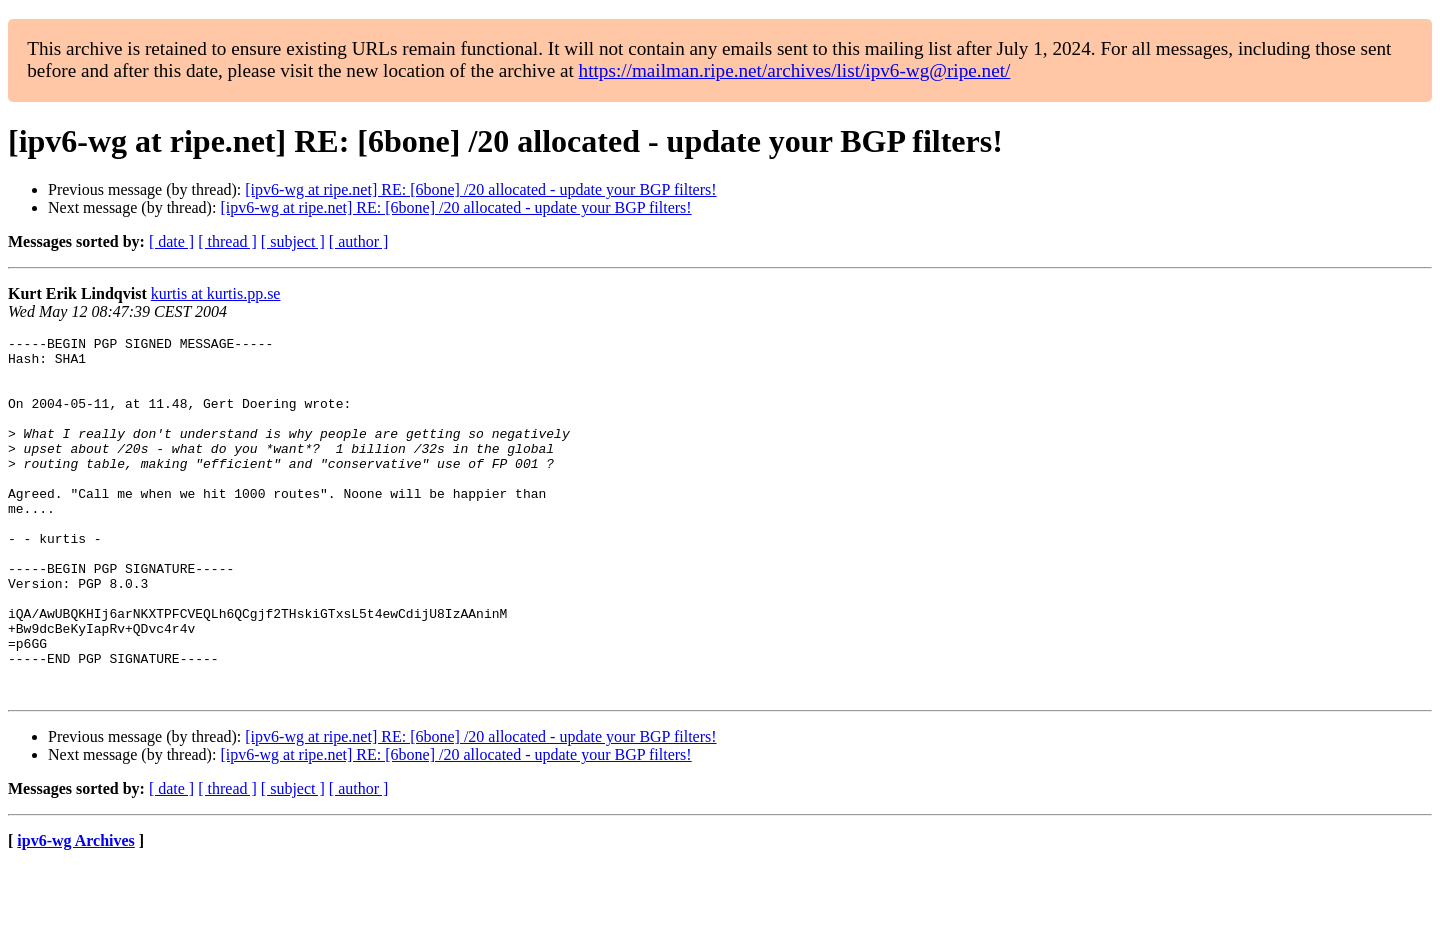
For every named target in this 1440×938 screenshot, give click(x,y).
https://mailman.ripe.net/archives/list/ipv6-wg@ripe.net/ (795, 70)
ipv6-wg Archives (75, 912)
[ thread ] (227, 241)
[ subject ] (293, 241)
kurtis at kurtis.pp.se (216, 293)
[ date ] (171, 241)
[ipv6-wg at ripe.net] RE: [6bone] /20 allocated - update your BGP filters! (480, 189)
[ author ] (359, 241)
